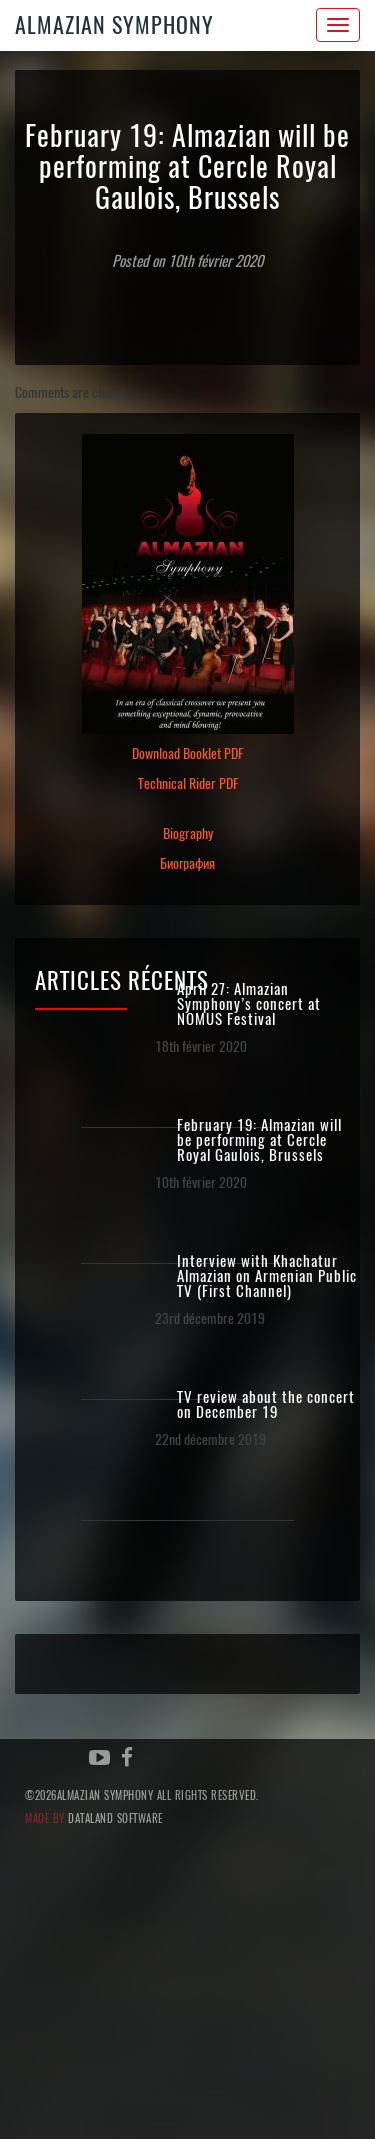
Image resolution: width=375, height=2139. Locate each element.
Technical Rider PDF (188, 783)
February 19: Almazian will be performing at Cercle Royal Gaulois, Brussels (259, 1140)
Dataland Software (115, 1818)
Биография (187, 863)
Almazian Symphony (114, 25)
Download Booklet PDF (187, 753)
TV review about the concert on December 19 (266, 1405)
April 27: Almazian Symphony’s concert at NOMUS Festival (249, 1004)
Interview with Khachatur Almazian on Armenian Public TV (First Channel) (267, 1276)
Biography (188, 833)
